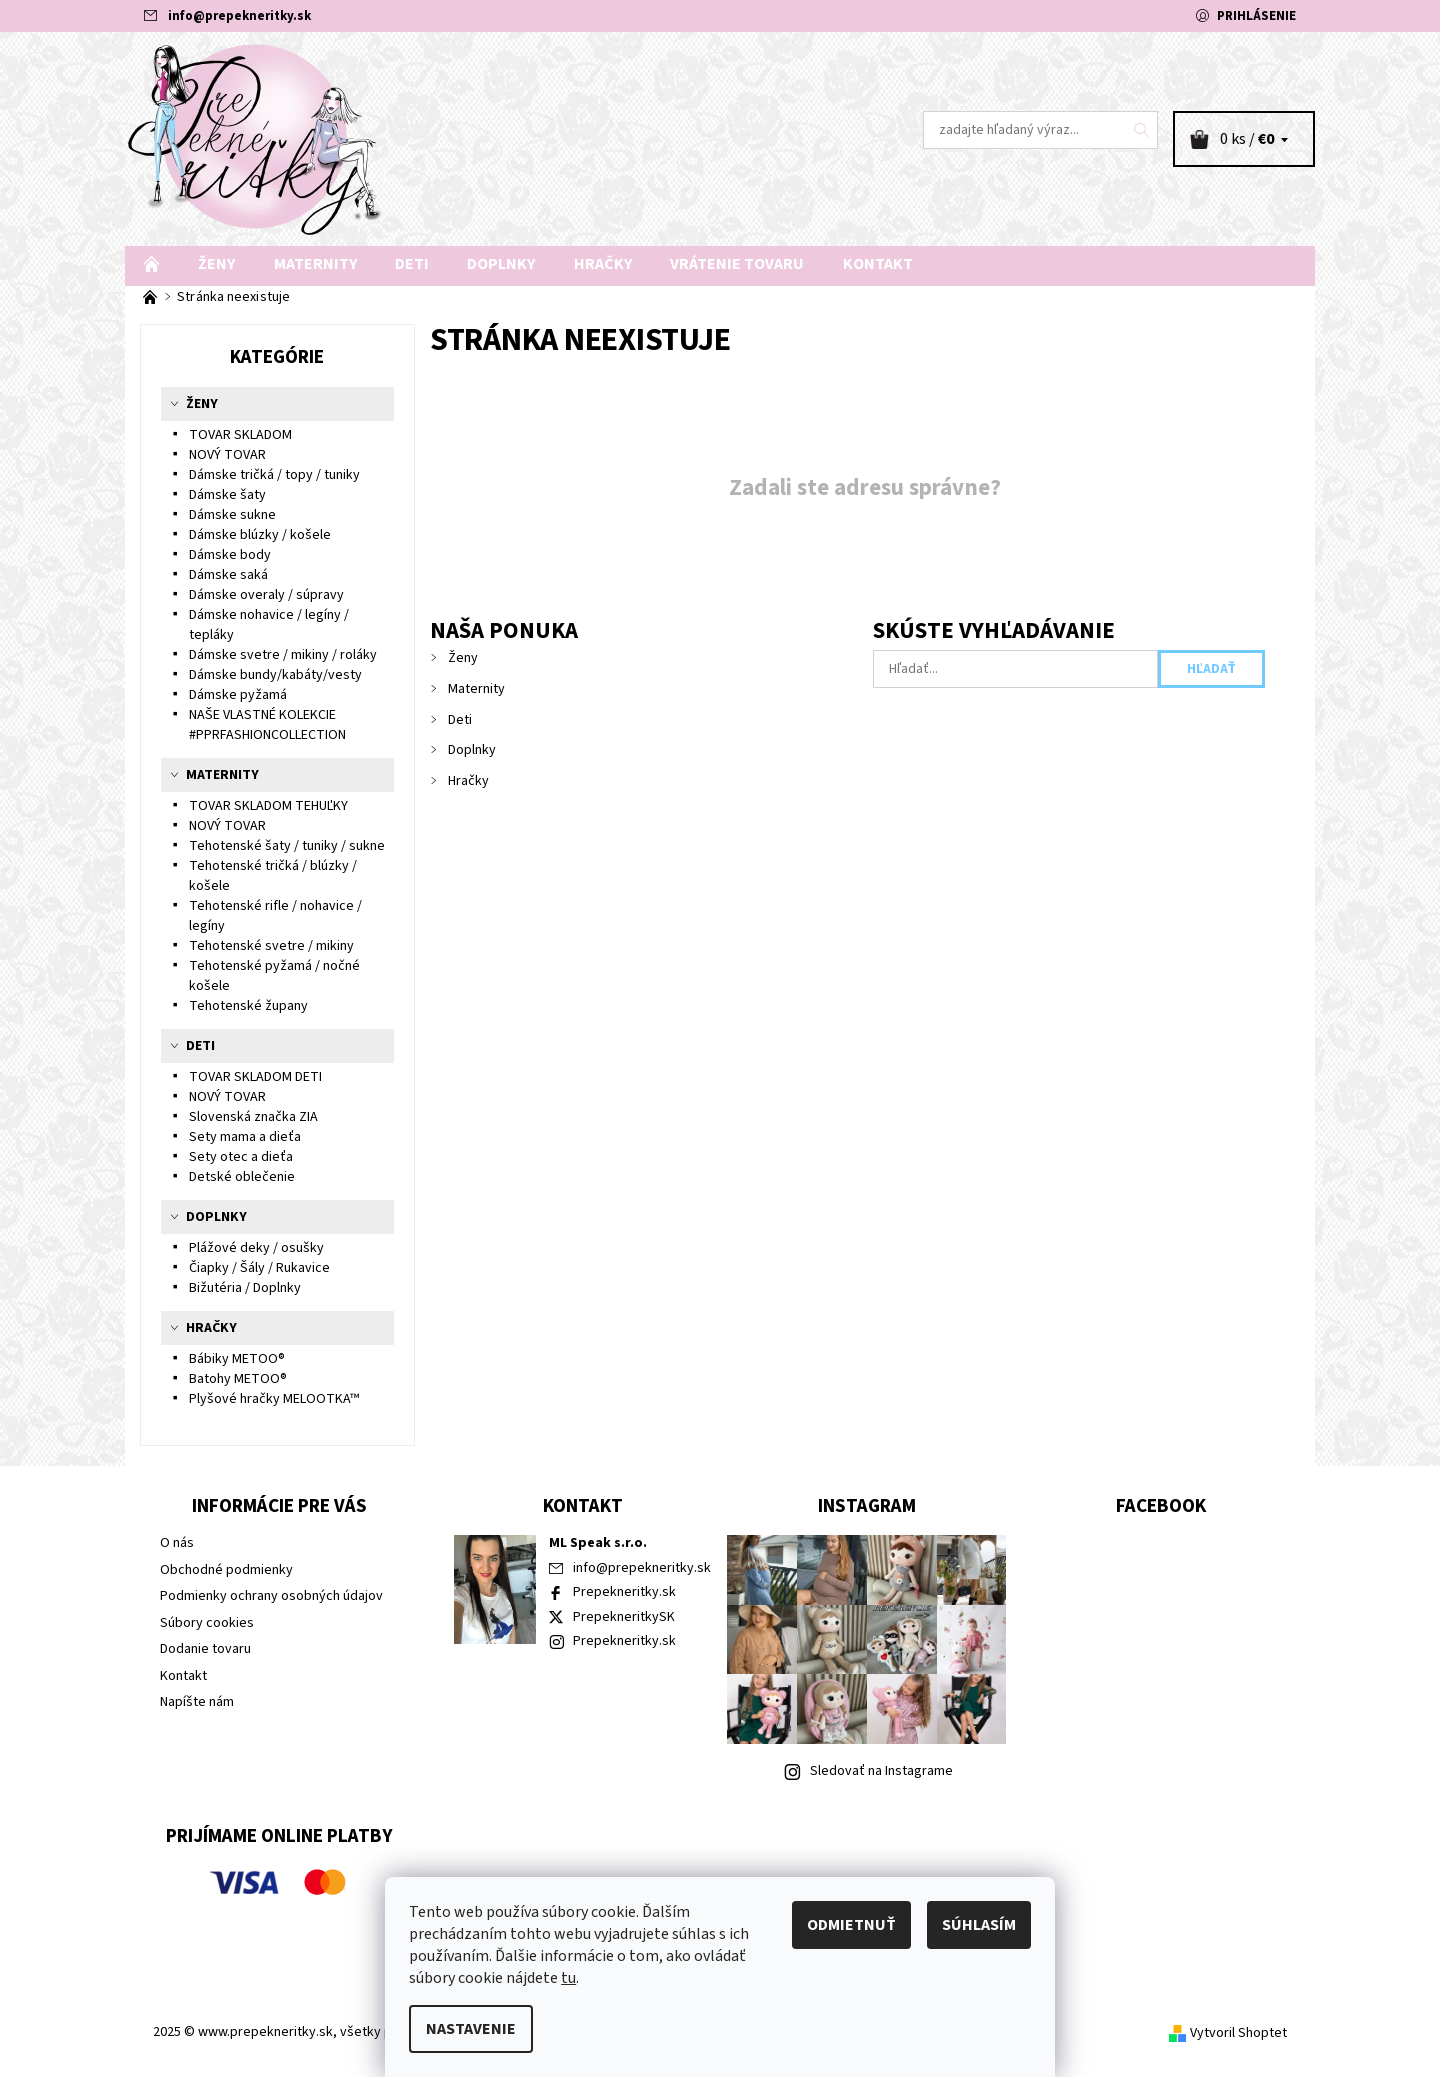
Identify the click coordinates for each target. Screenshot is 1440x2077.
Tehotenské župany (248, 1006)
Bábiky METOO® (237, 1359)
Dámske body (230, 555)
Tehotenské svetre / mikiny (271, 946)
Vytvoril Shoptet (1238, 2033)
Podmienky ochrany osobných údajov (271, 1596)
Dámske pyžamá (238, 695)
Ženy (216, 264)
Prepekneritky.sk (624, 1592)
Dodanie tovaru (205, 1649)
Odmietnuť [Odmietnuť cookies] (851, 1925)
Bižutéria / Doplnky (245, 1288)
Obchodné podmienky (226, 1570)
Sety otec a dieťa (241, 1157)
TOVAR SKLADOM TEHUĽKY (268, 806)
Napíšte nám (197, 1702)
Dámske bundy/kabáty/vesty (275, 675)
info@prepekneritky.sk (239, 16)
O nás (177, 1543)
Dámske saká (228, 575)
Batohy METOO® (238, 1379)
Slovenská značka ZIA (253, 1117)
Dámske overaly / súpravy (266, 595)
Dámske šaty (227, 495)
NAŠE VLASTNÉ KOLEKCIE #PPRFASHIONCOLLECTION (267, 725)
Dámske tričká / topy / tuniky (274, 475)
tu (568, 1978)
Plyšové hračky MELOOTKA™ (274, 1399)
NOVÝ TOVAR (227, 455)
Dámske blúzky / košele (260, 535)
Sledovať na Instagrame (881, 1771)
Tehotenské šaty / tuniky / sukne (287, 846)
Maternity (315, 264)
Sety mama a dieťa (245, 1137)
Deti (412, 264)
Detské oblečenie (242, 1177)
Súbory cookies (207, 1623)
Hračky (603, 264)
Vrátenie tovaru (737, 264)
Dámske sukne (232, 515)
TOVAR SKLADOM (240, 435)
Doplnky (501, 264)
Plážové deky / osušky (256, 1248)
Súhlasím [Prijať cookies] (979, 1925)
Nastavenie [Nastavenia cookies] (471, 2029)
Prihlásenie (1256, 16)
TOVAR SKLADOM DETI (255, 1077)
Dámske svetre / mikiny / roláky (283, 655)
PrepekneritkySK (624, 1617)
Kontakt (878, 264)
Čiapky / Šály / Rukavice (259, 1268)
